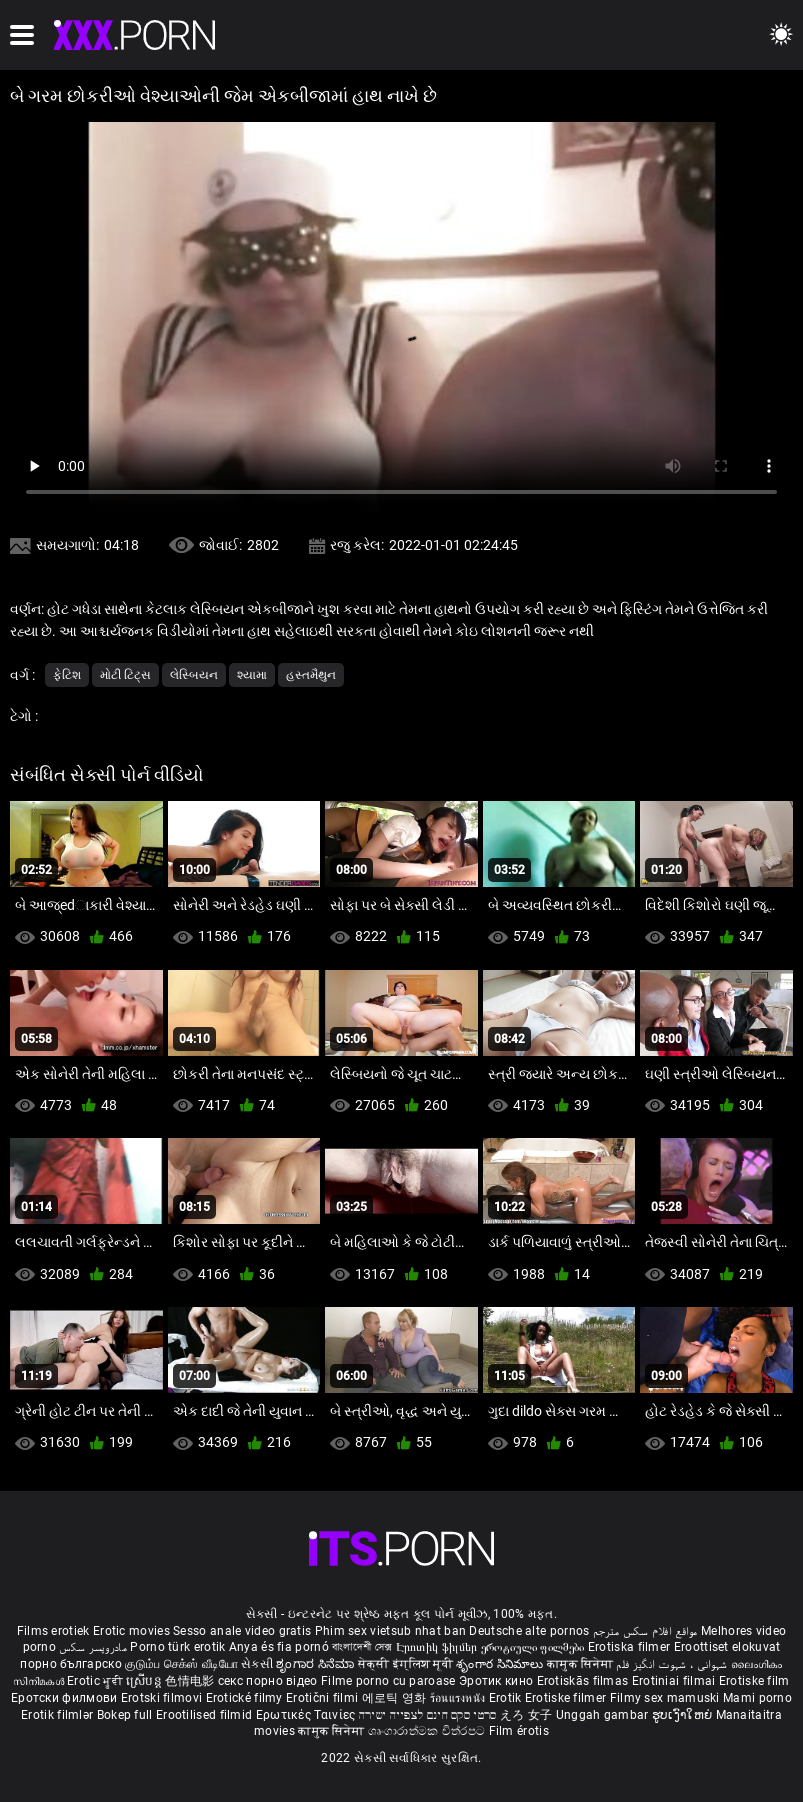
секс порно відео (268, 1681)
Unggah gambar (604, 1715)
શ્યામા (252, 675)
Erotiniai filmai (675, 1681)
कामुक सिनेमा (581, 1664)
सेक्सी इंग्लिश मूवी (405, 1664)
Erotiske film (754, 1681)
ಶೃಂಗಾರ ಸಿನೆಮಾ (316, 1664)
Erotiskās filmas (584, 1681)
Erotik (507, 1698)
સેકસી (257, 1664)
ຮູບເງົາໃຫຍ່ (684, 1715)
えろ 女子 (526, 1715)
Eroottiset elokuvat (727, 1647)
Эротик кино (498, 1681)
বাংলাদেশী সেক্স (362, 1647)
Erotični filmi (324, 1698)
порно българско (71, 1664)
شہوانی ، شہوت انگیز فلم (673, 1664)
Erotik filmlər (59, 1715)
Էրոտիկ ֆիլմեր (438, 1647)
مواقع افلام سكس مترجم (645, 1631)
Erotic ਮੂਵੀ (96, 1681)
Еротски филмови (66, 1698)
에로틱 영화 (396, 1698)
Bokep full (125, 1715)
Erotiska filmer (631, 1647)
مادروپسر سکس (93, 1647)
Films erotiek (53, 1631)
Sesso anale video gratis (242, 1631)
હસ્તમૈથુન (311, 675)
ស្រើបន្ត (145, 1681)
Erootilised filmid (206, 1715)
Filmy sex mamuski (665, 1698)
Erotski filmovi (163, 1698)
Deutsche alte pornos (529, 1631)
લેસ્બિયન (194, 675)
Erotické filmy (246, 1698)
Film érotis (519, 1731)
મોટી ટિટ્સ (125, 675)
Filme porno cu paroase (388, 1681)
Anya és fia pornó (279, 1647)
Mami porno (757, 1698)
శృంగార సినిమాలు (501, 1664)
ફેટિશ (67, 675)
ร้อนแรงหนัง (459, 1698)
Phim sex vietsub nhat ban (391, 1631)
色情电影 (191, 1681)
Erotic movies (133, 1631)
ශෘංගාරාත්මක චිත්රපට (428, 1731)
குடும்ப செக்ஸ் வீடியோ (181, 1664)
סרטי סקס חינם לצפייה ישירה (428, 1715)
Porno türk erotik (177, 1647)
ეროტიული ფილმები (534, 1647)
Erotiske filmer (567, 1698)
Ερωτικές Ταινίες (307, 1715)
